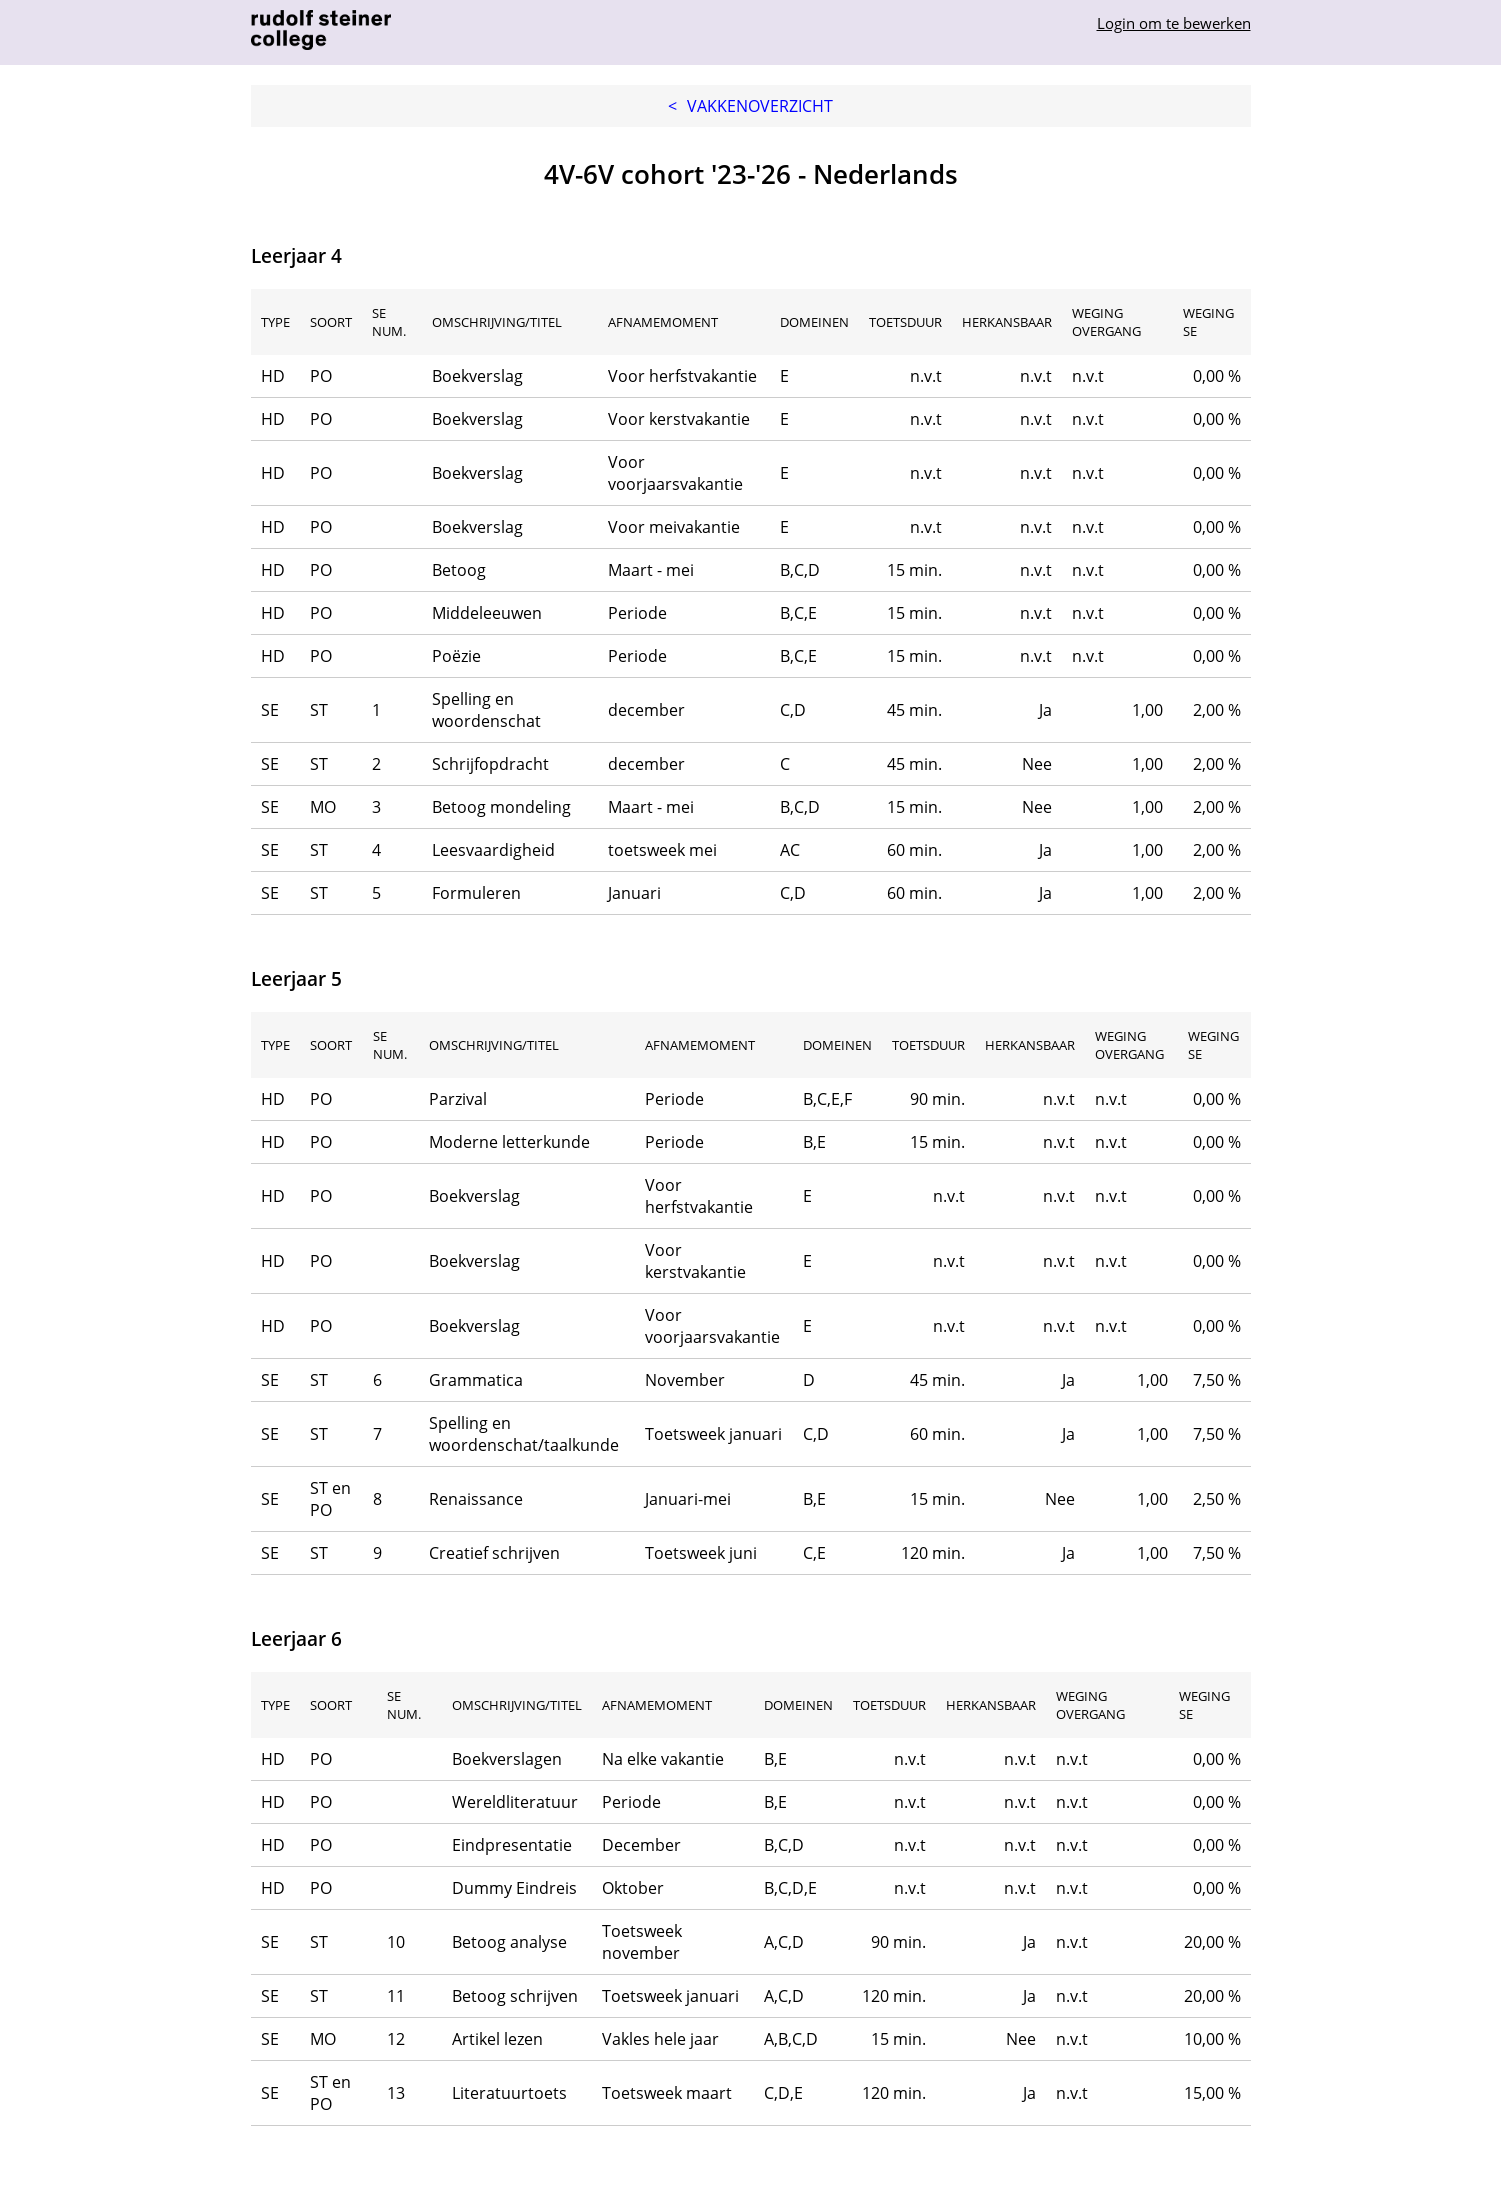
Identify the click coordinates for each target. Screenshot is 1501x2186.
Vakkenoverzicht (750, 106)
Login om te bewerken (1174, 23)
